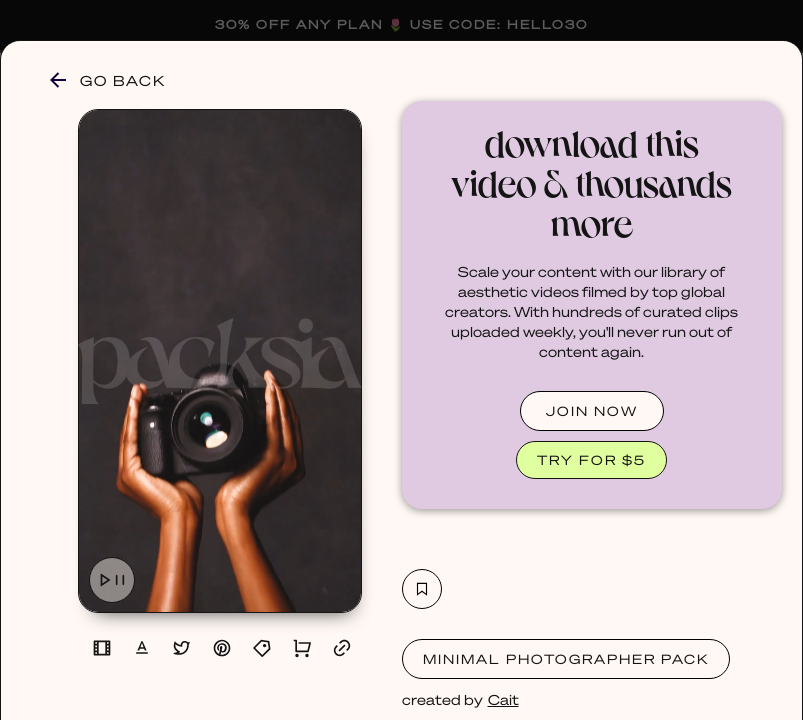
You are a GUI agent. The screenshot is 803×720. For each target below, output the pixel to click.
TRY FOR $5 (591, 459)
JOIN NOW (592, 410)
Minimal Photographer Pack (566, 658)
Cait (503, 699)
